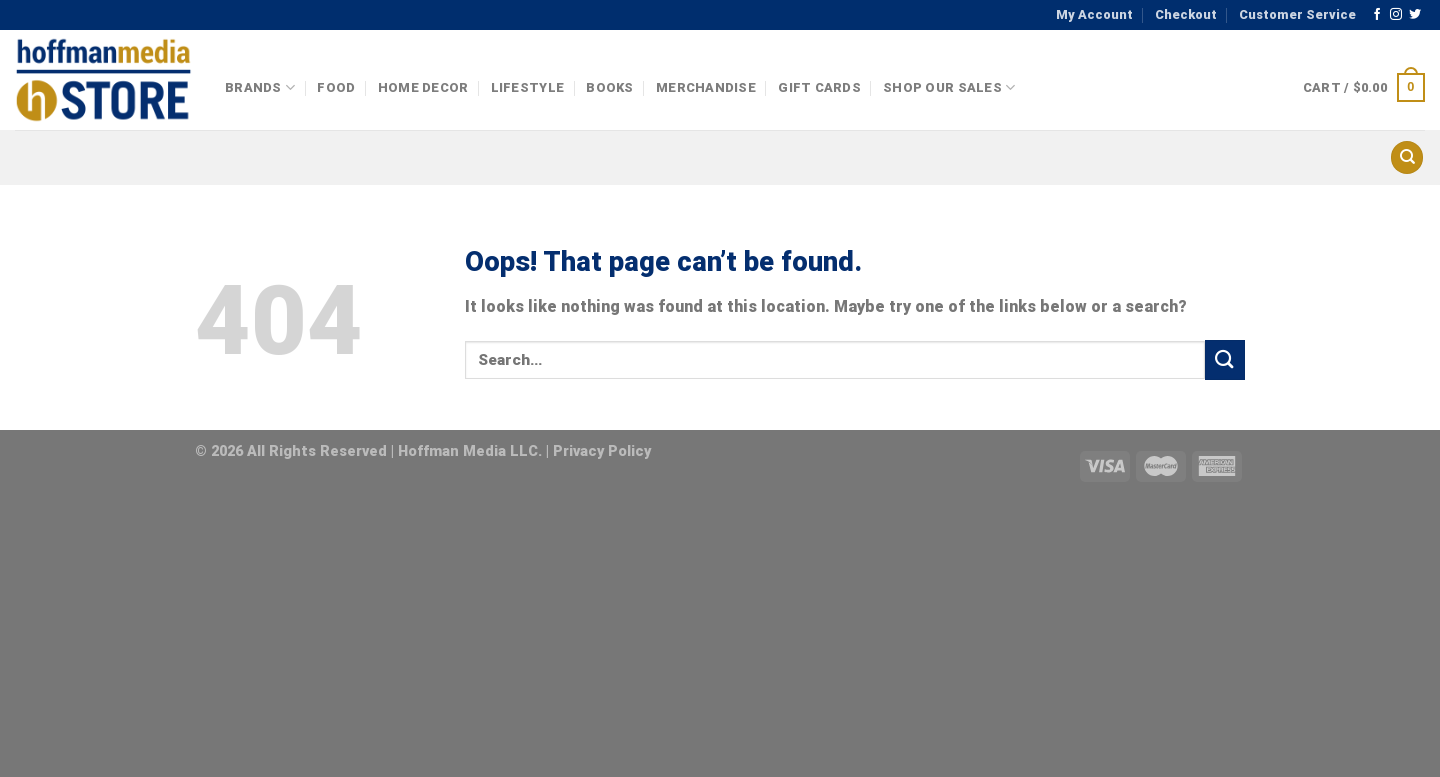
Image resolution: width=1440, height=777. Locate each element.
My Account (1094, 14)
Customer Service (1297, 14)
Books (609, 87)
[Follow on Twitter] (1415, 15)
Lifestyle (527, 87)
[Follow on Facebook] (1377, 15)
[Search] (1407, 157)
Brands (260, 87)
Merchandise (706, 87)
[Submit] (1225, 359)
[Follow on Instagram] (1396, 15)
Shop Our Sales (949, 87)
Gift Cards (819, 87)
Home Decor (423, 87)
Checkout (1186, 14)
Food (336, 87)
